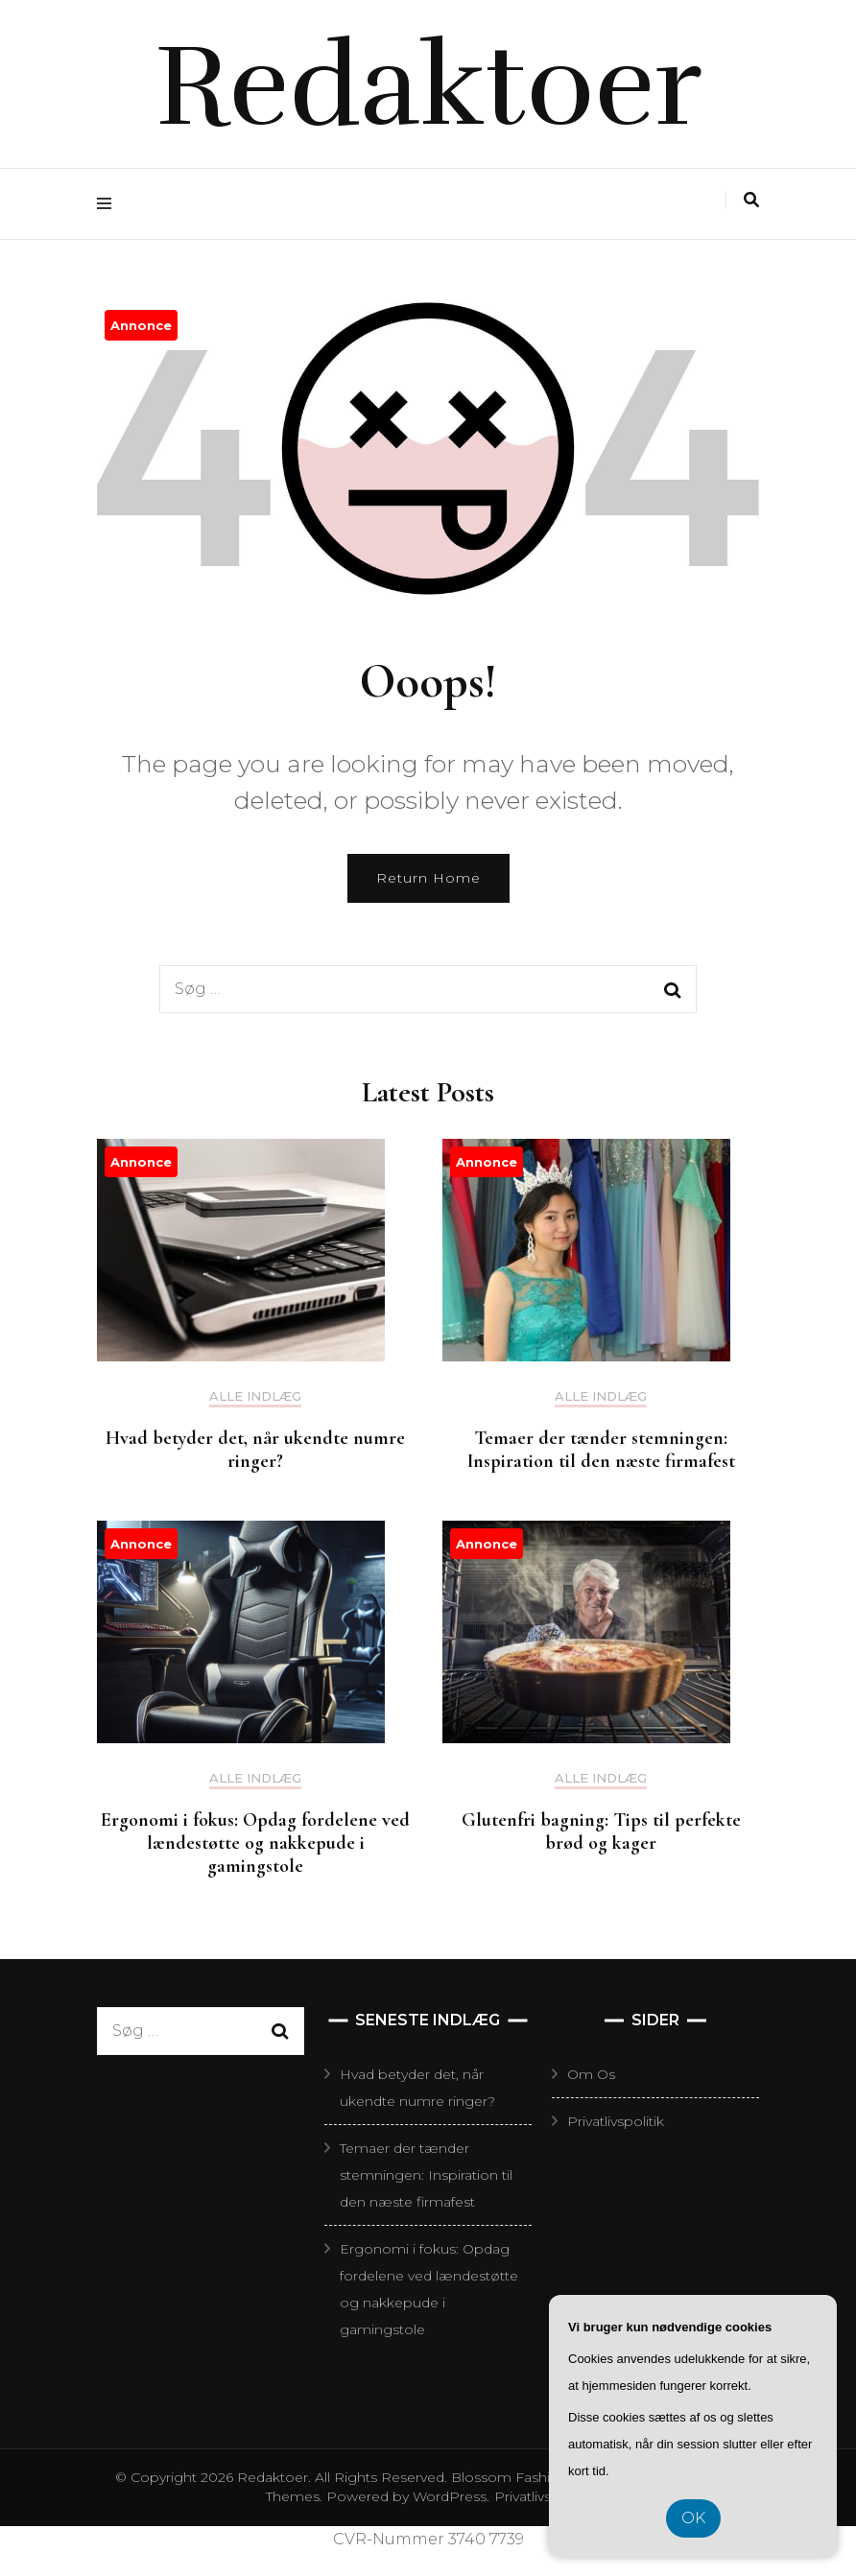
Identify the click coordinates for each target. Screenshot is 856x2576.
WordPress (450, 2496)
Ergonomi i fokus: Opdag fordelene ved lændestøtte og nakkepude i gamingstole (255, 1843)
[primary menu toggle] (109, 204)
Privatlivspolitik (615, 2121)
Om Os (591, 2074)
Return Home (428, 877)
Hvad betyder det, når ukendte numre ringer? (255, 1450)
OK (693, 2518)
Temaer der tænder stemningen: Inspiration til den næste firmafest (601, 1450)
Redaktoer (428, 86)
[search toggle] (751, 200)
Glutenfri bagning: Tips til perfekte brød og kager (601, 1831)
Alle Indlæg (255, 1396)
